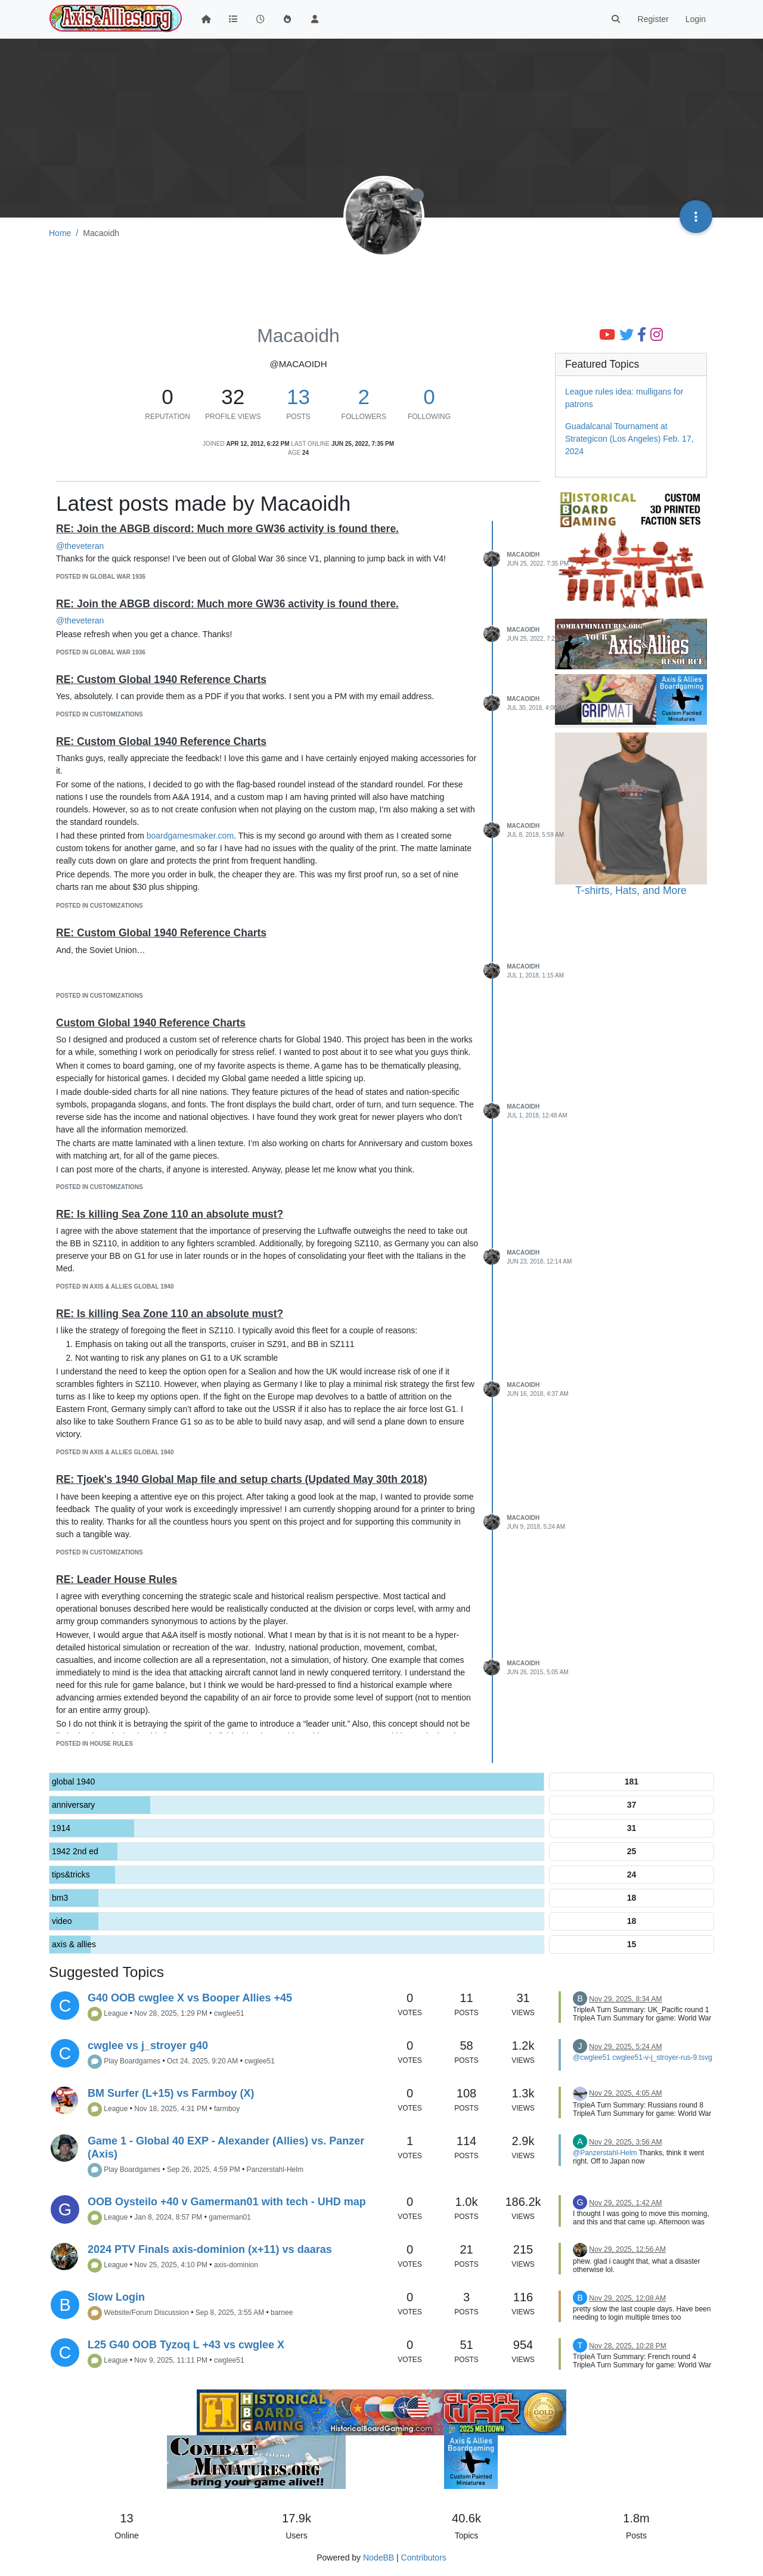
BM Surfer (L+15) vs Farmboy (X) (171, 2093)
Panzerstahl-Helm (275, 2169)
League (116, 2013)
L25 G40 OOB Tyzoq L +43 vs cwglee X (186, 2345)
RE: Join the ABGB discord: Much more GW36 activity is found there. (227, 529)
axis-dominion (236, 2265)
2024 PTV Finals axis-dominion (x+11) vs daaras (210, 2249)
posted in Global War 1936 (100, 576)
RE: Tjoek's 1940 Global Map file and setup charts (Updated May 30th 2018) (241, 1479)
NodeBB (378, 2557)
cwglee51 (229, 2013)
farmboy (227, 2109)
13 (298, 396)
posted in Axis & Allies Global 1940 (114, 1286)
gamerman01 (230, 2217)
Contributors (423, 2557)
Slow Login (116, 2297)
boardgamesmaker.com (190, 835)
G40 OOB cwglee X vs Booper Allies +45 (190, 1998)
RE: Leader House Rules (116, 1579)
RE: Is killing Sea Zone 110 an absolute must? (169, 1214)
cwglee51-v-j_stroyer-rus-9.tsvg (662, 2057)
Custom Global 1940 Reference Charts (151, 1023)
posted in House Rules (94, 1743)
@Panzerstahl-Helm (605, 2153)
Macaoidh (523, 554)
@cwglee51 (591, 2057)
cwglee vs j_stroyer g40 (148, 2046)
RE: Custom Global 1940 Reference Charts (161, 679)
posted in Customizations (99, 714)
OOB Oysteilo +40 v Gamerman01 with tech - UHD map (227, 2202)
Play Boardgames (132, 2061)
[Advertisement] (381, 284)
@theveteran (80, 546)
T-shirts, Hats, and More (631, 890)
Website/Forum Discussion (146, 2312)
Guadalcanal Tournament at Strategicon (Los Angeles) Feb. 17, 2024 (629, 438)
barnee (282, 2312)
